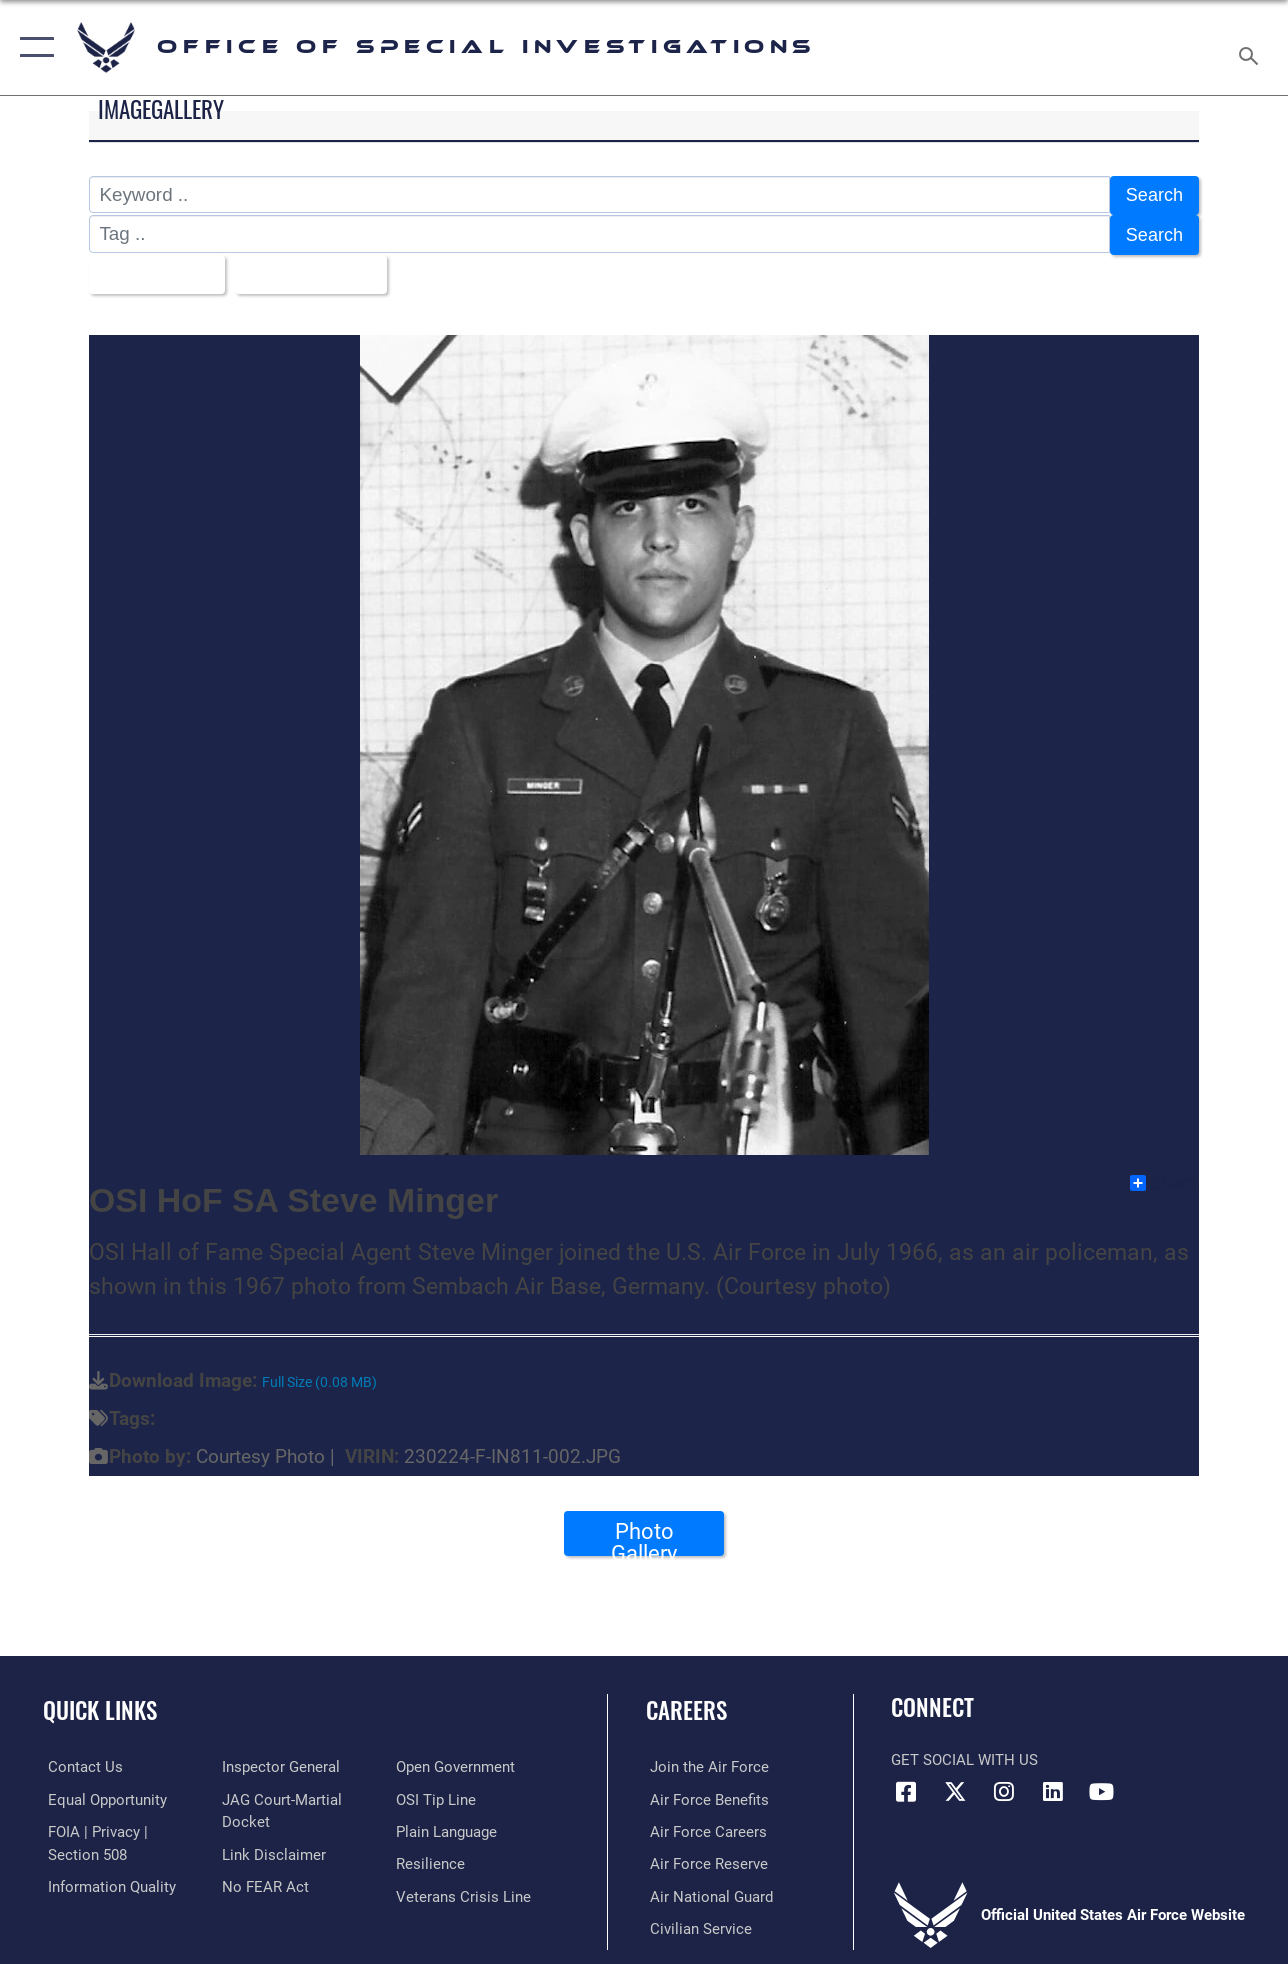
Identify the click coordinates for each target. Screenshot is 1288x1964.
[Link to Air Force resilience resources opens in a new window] (432, 1858)
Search (1153, 194)
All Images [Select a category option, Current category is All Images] (151, 269)
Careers (686, 1705)
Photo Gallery (644, 1532)
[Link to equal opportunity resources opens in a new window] (102, 1794)
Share (1163, 1178)
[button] (32, 47)
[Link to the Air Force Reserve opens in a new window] (705, 1858)
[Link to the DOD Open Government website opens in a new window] (457, 1762)
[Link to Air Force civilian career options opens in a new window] (697, 1922)
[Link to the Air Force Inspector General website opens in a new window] (279, 1762)
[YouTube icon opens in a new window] (1102, 1786)
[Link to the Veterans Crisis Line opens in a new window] (465, 1890)
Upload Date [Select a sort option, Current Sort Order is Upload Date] (310, 269)
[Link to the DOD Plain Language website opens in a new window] (448, 1826)
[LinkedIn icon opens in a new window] (1053, 1786)
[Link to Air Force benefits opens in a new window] (705, 1794)
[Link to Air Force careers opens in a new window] (704, 1826)
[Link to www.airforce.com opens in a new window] (705, 1762)
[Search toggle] (1252, 47)
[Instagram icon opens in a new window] (1004, 1786)
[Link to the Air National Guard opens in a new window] (707, 1890)
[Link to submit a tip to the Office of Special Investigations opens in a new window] (438, 1794)
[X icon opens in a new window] (955, 1786)
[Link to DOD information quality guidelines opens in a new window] (107, 1881)
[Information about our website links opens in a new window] (272, 1849)
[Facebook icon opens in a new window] (906, 1786)
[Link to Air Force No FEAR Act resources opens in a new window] (263, 1881)
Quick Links (100, 1705)
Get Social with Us (964, 1755)
